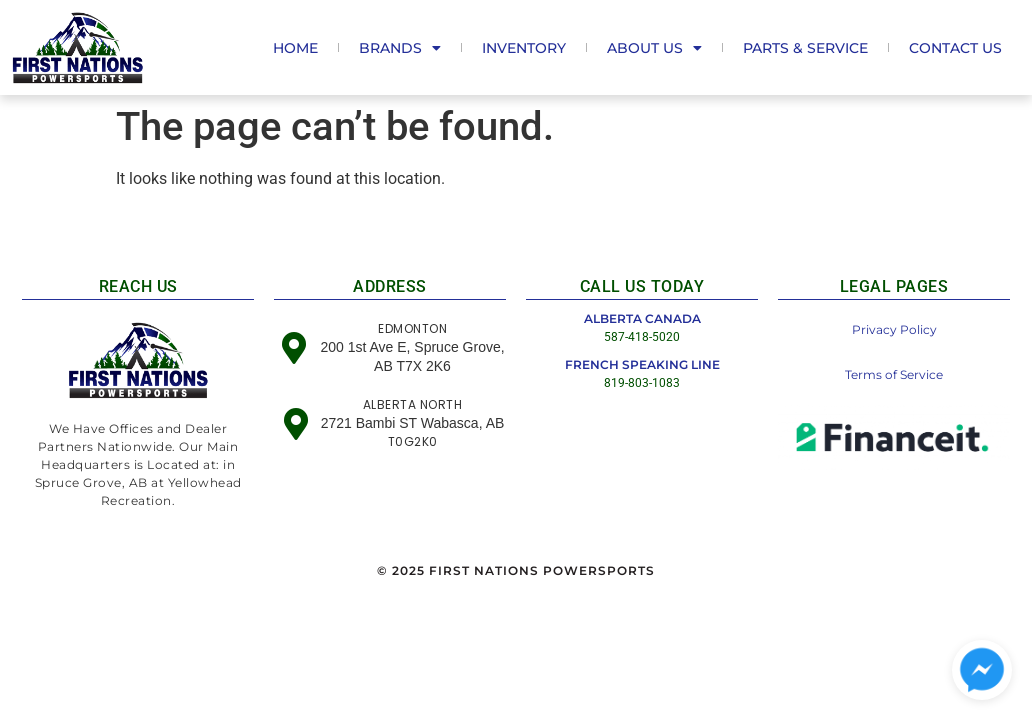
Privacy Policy (894, 329)
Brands (400, 48)
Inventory (524, 48)
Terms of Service (894, 374)
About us (654, 48)
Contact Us (955, 48)
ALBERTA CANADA (642, 318)
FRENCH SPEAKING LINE (642, 364)
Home (295, 48)
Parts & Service (805, 48)
